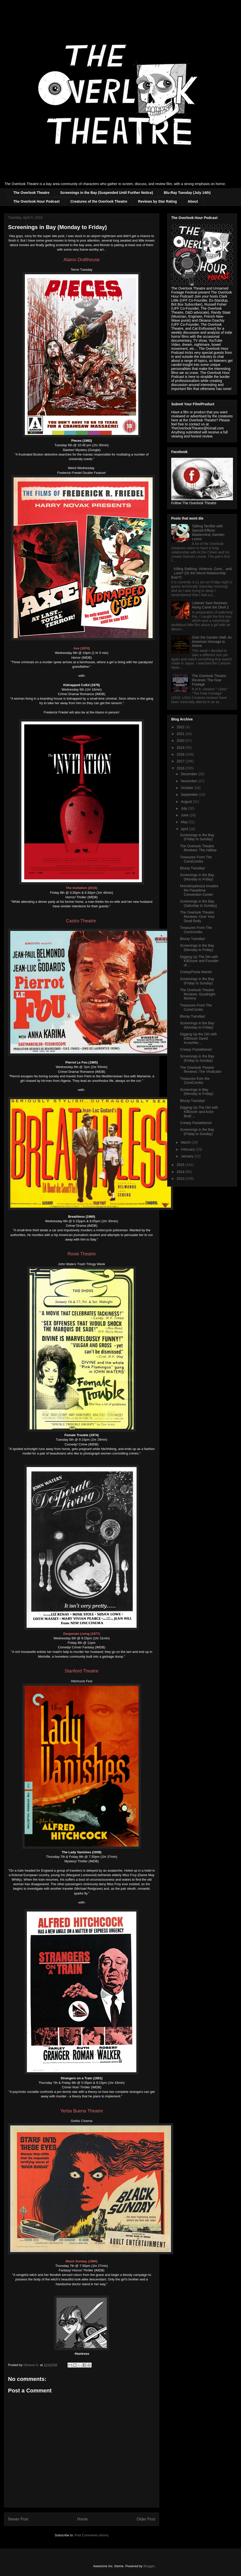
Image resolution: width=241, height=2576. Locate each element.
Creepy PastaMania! (196, 1049)
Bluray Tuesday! (192, 868)
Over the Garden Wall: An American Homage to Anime (212, 641)
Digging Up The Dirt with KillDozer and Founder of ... (199, 961)
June (185, 815)
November (189, 781)
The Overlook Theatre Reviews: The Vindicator (200, 1070)
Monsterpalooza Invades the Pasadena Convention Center (199, 890)
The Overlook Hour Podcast (36, 201)
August (187, 802)
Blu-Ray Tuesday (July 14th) (187, 193)
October (187, 788)
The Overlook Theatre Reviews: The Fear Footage (209, 680)
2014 (181, 1172)
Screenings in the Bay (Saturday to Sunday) (198, 903)
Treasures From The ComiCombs (196, 859)
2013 (181, 1179)
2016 (181, 768)
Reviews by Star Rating (157, 201)
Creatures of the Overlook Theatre (98, 201)
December (189, 774)
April (185, 829)
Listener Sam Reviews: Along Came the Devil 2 (210, 605)
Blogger (148, 2566)
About (193, 201)
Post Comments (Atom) (91, 2535)
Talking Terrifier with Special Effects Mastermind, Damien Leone (208, 532)
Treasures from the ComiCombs (195, 1081)
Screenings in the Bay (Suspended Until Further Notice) (106, 193)
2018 (181, 754)
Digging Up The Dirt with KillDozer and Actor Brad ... (199, 1111)
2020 (181, 741)
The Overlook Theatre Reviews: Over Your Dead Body (197, 916)
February (188, 1149)
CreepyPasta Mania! (196, 972)
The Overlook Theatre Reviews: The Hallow (198, 848)
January (187, 1156)
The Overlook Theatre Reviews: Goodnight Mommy (197, 994)
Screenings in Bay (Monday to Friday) (196, 1092)
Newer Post (18, 2519)
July (184, 808)
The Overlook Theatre (31, 193)
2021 (181, 734)
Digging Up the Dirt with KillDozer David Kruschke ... (198, 1038)
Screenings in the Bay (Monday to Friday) (197, 877)
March (186, 1142)
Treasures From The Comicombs (196, 930)
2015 (181, 1165)
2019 (181, 748)
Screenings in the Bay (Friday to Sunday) (197, 837)
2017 (181, 761)
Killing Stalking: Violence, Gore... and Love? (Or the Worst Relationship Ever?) (201, 573)
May (184, 822)
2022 (181, 727)
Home (82, 2519)
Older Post (146, 2519)
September (190, 795)
